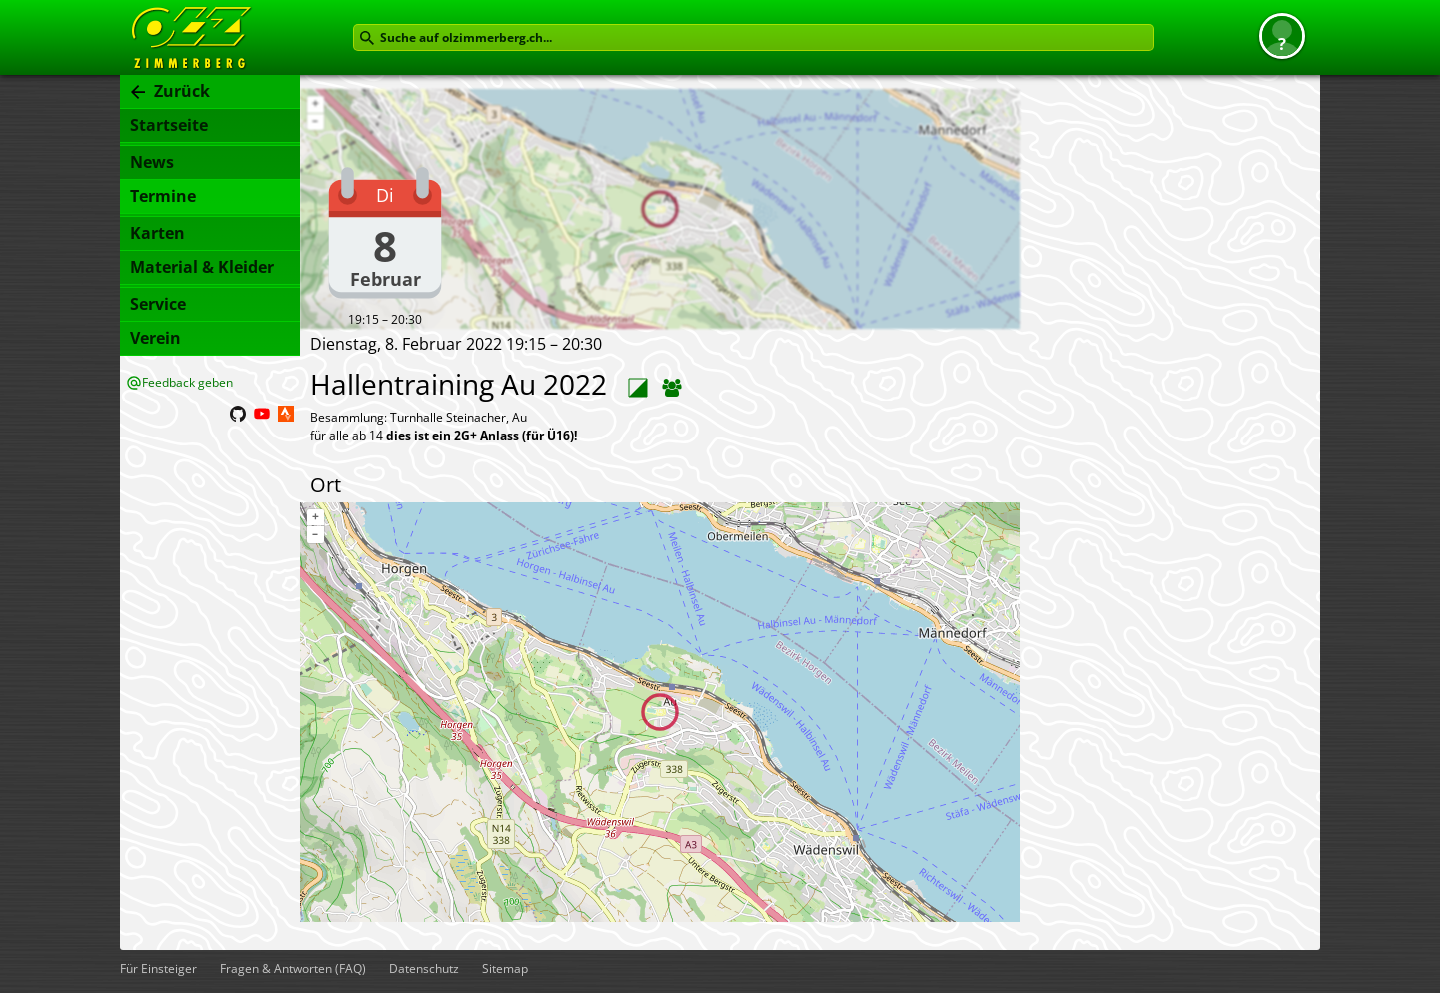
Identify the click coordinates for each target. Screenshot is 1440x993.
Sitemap (505, 968)
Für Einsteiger (158, 968)
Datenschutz (424, 968)
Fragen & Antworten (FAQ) (293, 968)
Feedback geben (187, 382)
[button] (1282, 36)
